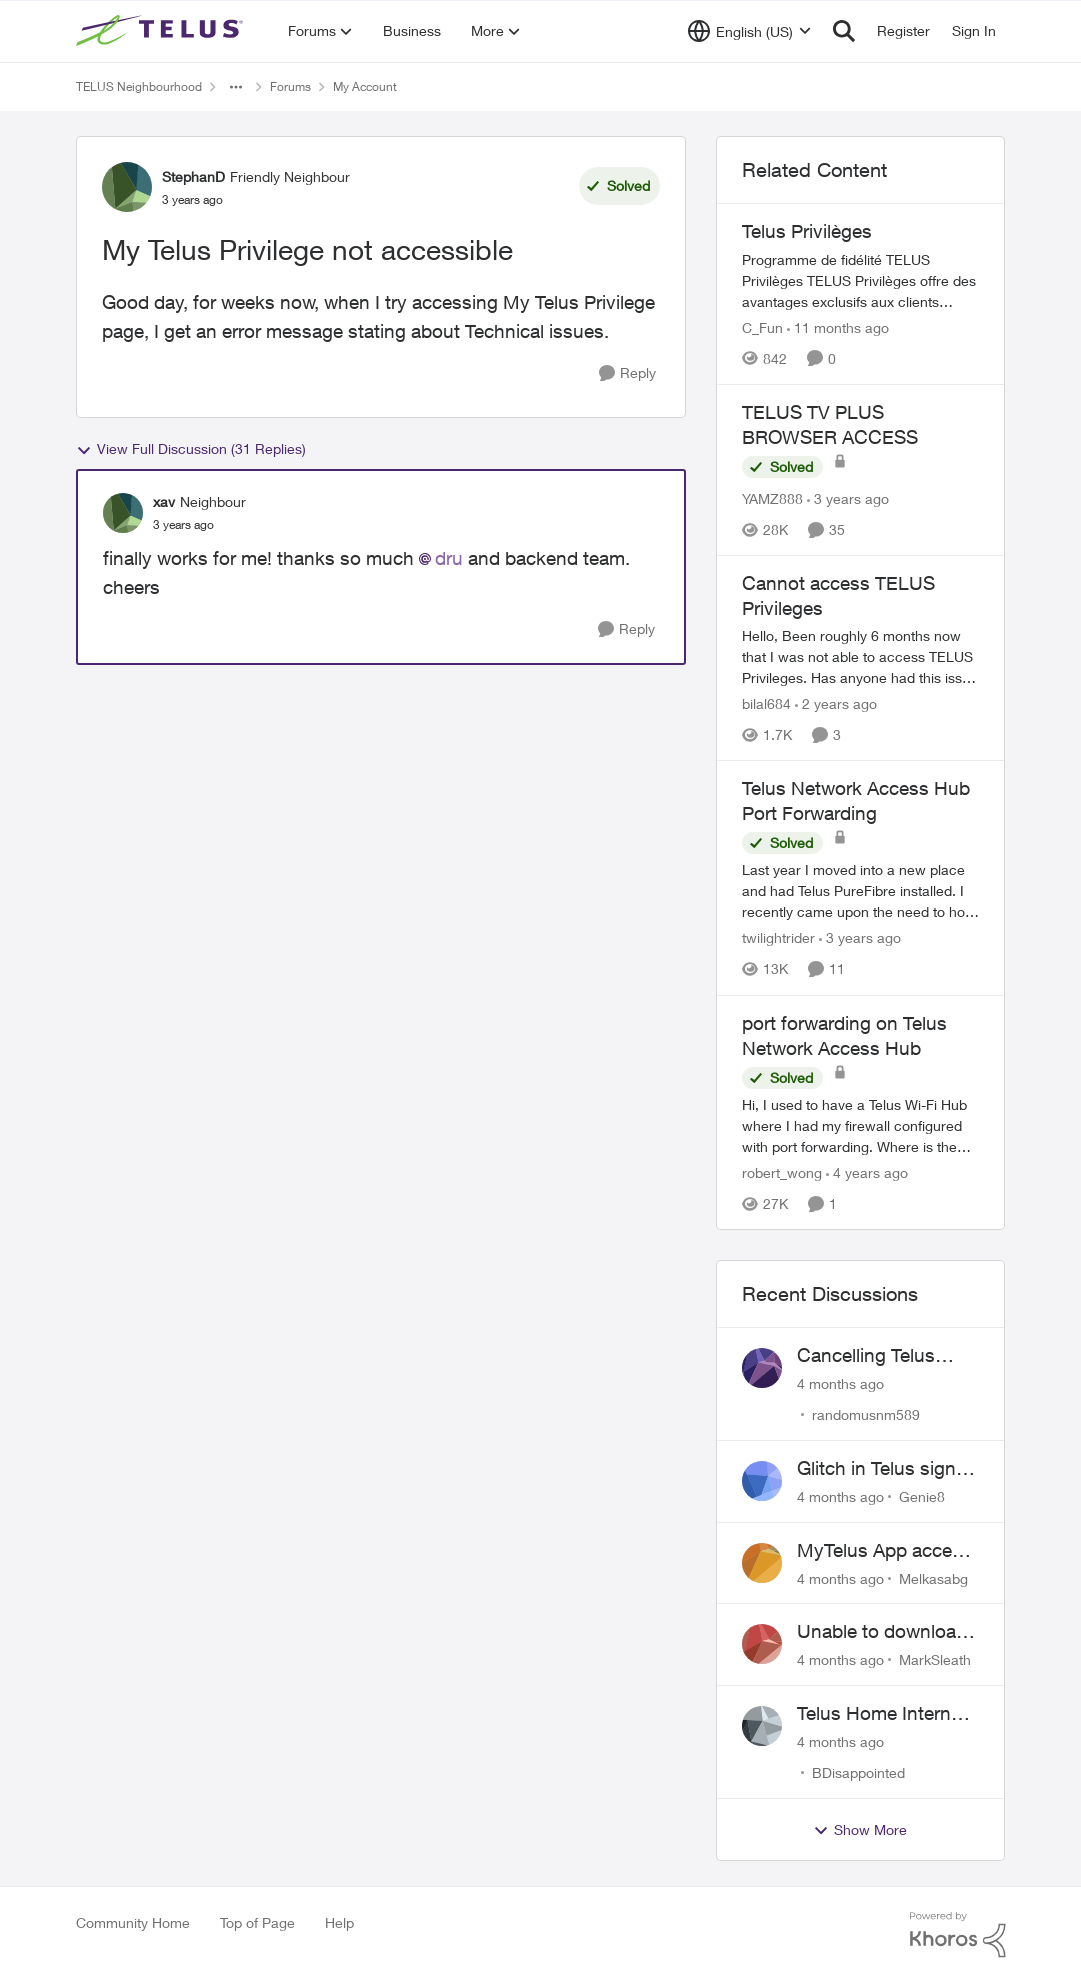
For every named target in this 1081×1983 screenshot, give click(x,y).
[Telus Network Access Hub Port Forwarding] (861, 891)
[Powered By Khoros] (958, 1935)
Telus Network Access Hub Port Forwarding (856, 800)
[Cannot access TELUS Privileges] (861, 656)
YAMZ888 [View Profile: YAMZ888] (772, 498)
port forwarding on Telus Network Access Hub (844, 1035)
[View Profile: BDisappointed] (762, 1726)
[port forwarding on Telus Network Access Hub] (861, 1125)
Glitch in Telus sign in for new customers (886, 1469)
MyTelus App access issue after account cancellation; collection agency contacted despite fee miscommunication (888, 1551)
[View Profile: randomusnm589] (762, 1368)
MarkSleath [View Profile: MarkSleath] (935, 1659)
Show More (860, 1830)
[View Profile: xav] (123, 513)
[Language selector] (749, 31)
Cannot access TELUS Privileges (838, 595)
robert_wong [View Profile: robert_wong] (782, 1172)
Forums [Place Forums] (290, 86)
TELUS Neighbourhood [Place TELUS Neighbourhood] (139, 86)
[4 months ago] (840, 1383)
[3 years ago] (848, 498)
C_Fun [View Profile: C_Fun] (762, 327)
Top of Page (257, 1922)
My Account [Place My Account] (365, 86)
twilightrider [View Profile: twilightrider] (778, 938)
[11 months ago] (838, 327)
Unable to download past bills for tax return (882, 1632)
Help (339, 1922)
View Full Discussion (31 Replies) (191, 449)
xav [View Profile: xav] (164, 501)
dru (449, 558)
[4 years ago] (867, 1172)
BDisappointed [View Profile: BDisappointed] (858, 1772)
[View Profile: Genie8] (762, 1481)
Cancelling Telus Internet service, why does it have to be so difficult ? (885, 1356)
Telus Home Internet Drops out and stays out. (883, 1714)
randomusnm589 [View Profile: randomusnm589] (866, 1414)
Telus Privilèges (807, 231)
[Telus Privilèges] (861, 280)
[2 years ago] (836, 703)
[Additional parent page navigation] (236, 87)
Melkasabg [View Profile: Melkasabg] (933, 1577)
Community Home (133, 1922)
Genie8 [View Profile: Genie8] (922, 1496)
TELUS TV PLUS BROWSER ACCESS (830, 424)
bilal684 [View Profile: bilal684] (766, 703)
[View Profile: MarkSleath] (762, 1644)
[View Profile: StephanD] (127, 187)
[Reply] (627, 373)
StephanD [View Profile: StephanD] (193, 176)
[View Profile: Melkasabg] (762, 1563)
